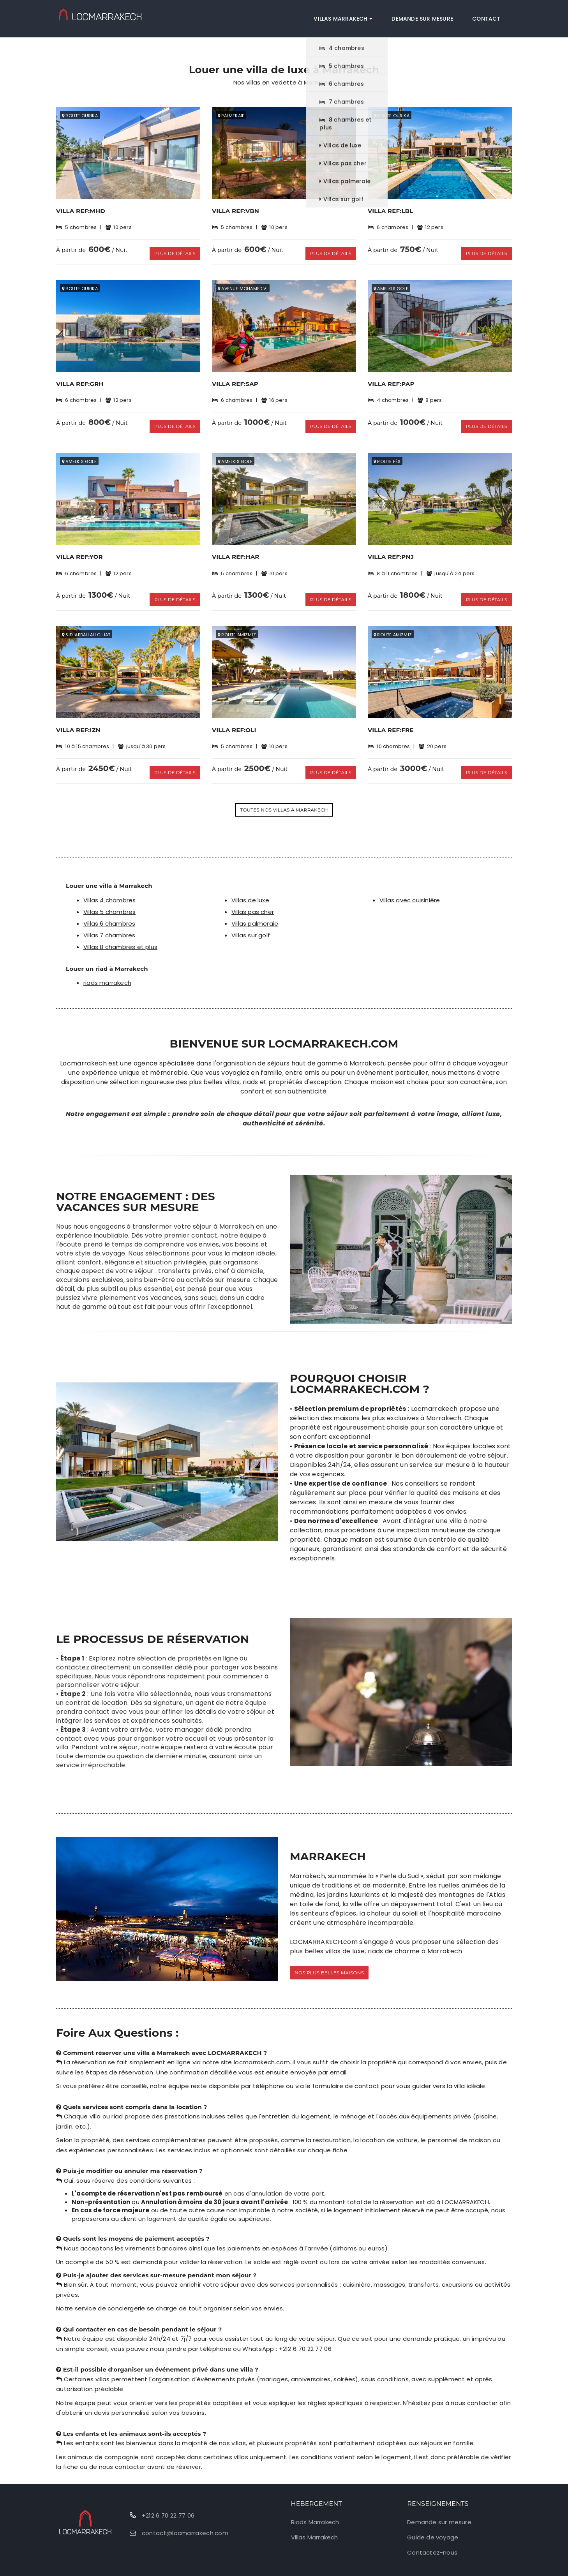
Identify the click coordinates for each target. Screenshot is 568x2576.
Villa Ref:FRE (391, 720)
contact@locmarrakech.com (185, 2520)
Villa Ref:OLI (234, 720)
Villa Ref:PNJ (391, 550)
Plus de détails (174, 250)
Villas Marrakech (356, 16)
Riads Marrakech (315, 2509)
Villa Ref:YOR (79, 550)
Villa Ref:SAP (235, 380)
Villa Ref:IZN (78, 720)
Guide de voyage (432, 2524)
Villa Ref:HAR (235, 550)
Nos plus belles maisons (329, 1959)
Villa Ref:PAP (391, 380)
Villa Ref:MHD (80, 211)
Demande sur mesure (430, 16)
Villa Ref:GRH (80, 380)
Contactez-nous (432, 2540)
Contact (490, 16)
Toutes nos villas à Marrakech (284, 797)
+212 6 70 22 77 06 (168, 2502)
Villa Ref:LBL (390, 211)
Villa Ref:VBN (235, 211)
